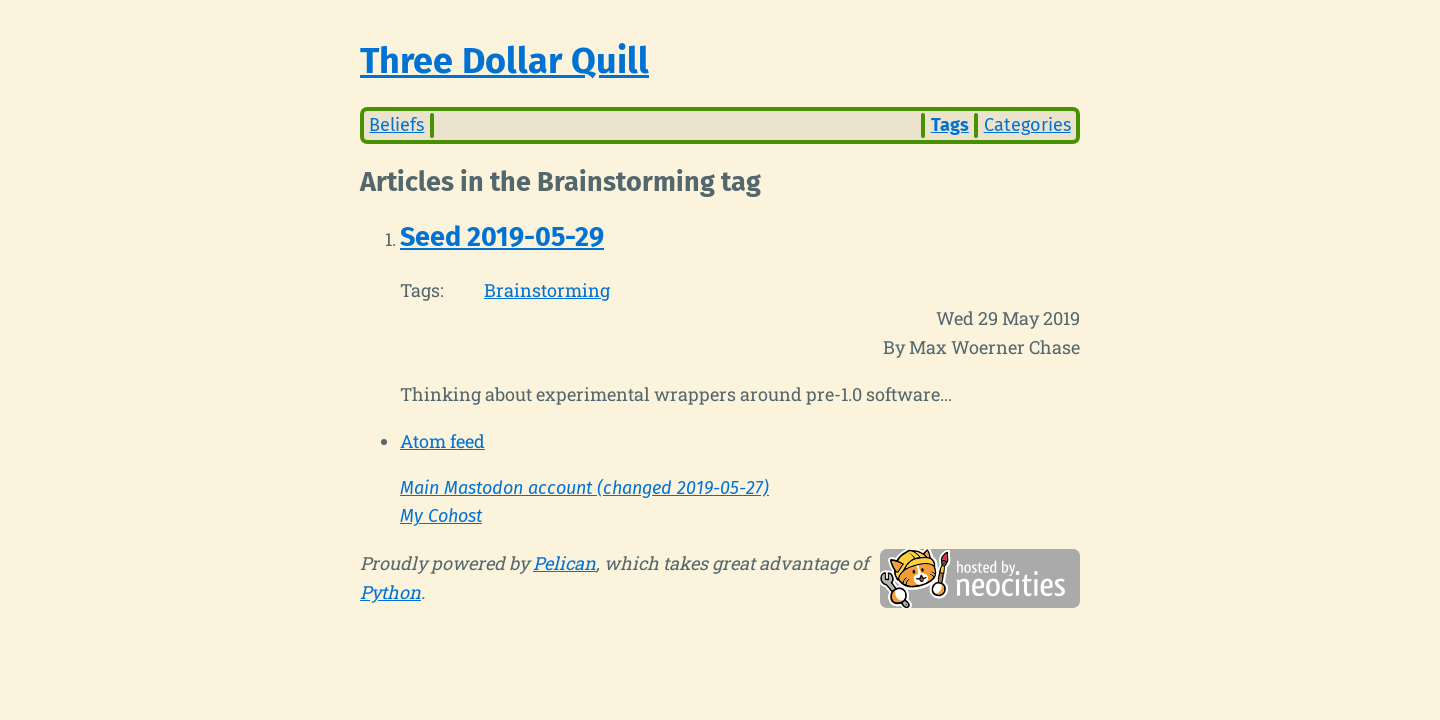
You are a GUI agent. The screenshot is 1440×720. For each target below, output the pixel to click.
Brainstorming (547, 290)
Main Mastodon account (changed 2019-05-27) (584, 488)
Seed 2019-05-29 (502, 237)
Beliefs (396, 125)
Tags (950, 125)
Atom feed (442, 441)
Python (390, 592)
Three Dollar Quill (504, 61)
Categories (1027, 125)
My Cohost (441, 516)
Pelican (564, 563)
